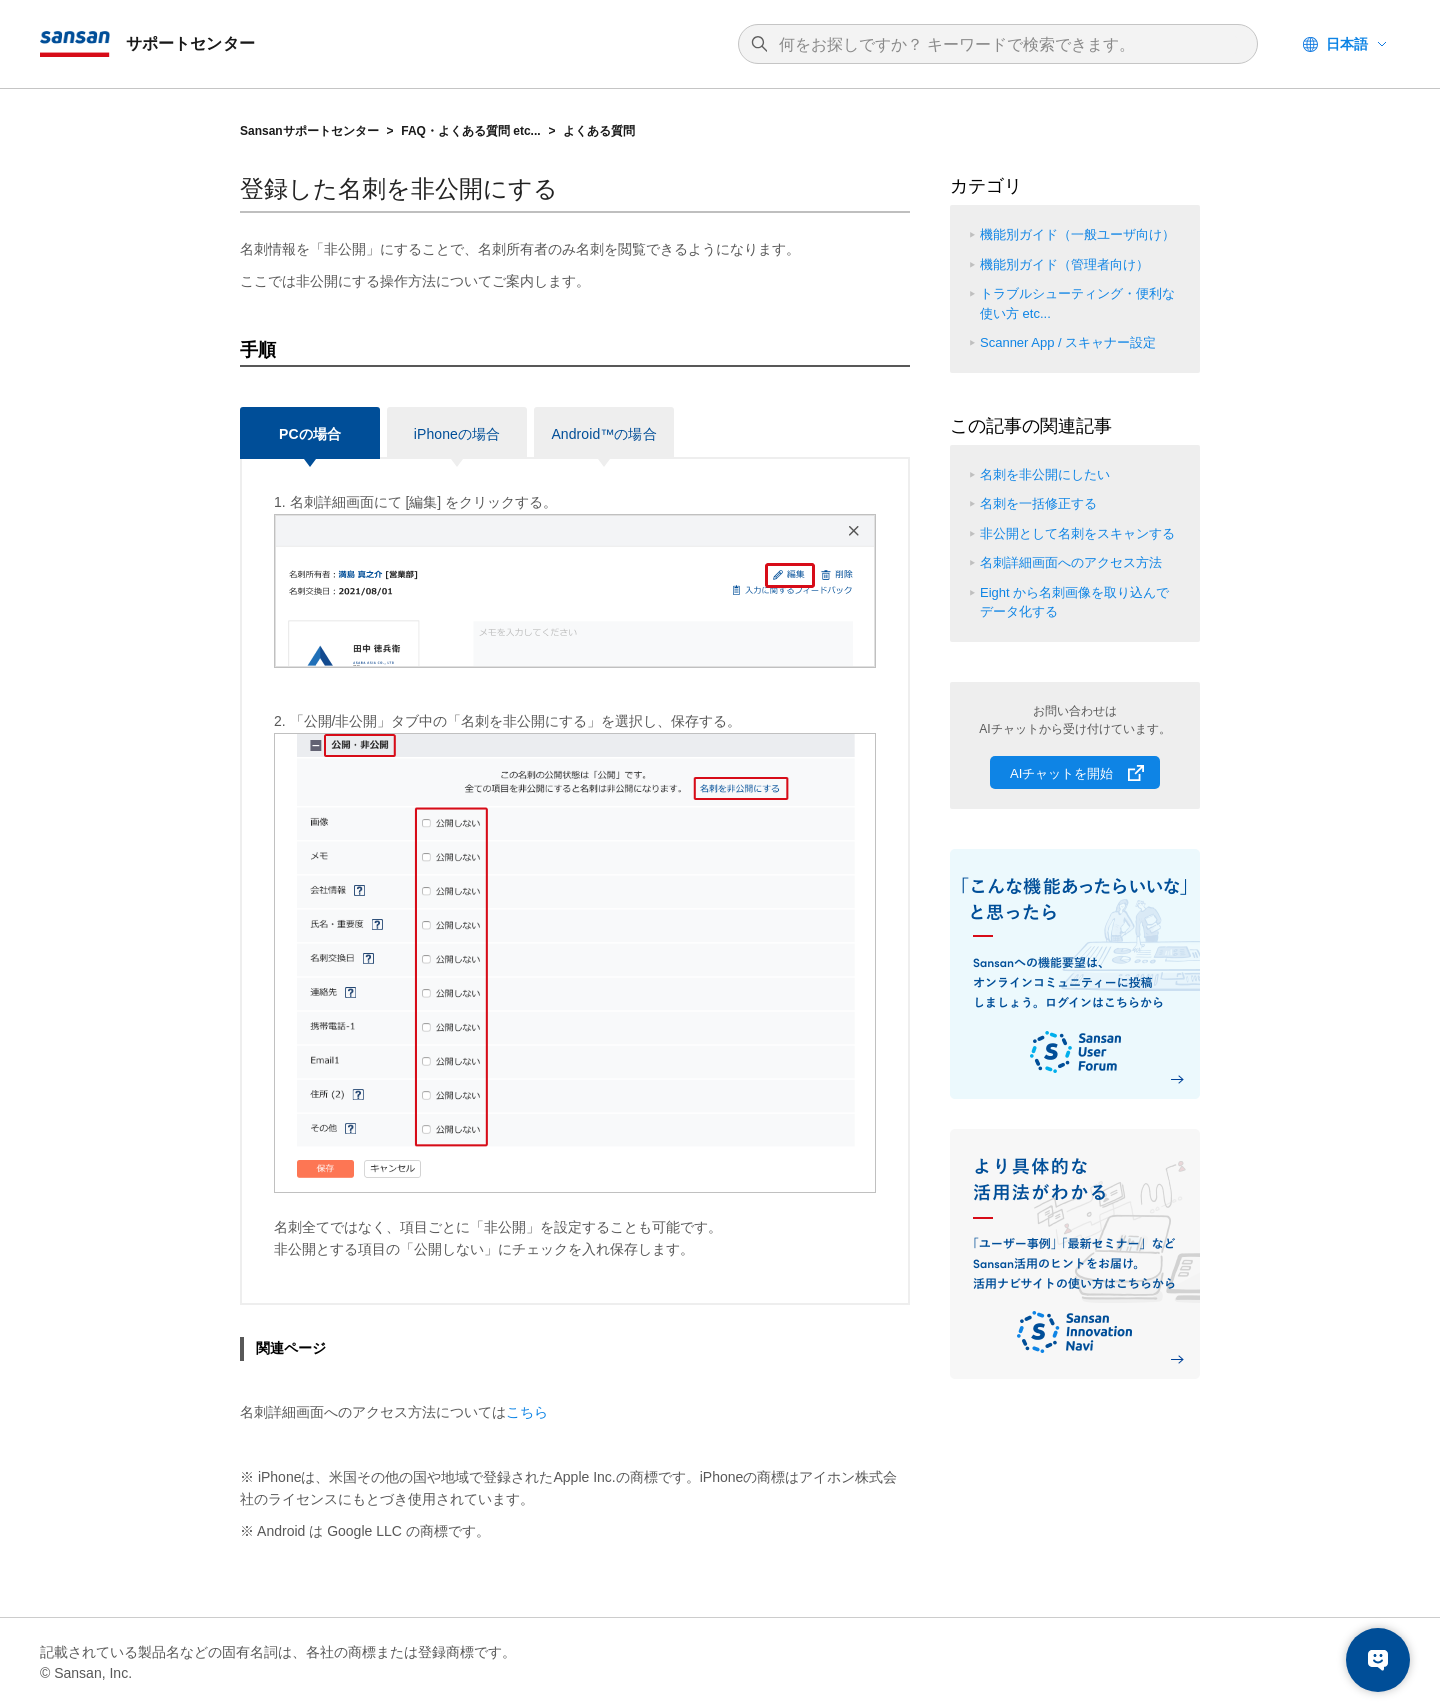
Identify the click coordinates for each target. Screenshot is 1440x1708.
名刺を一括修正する (1038, 503)
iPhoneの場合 (457, 434)
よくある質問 (599, 131)
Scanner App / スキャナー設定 (1068, 342)
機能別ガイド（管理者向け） (1064, 264)
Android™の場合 (603, 434)
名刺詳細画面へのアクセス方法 (1071, 562)
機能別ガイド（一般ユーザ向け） (1077, 234)
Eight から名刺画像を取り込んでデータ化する (1074, 602)
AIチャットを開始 (1061, 773)
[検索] (1008, 45)
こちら (527, 1412)
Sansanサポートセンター (309, 131)
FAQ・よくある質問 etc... (470, 131)
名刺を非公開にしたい (1045, 474)
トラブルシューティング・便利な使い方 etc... (1077, 303)
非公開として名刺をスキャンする (1077, 533)
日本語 (1347, 44)
